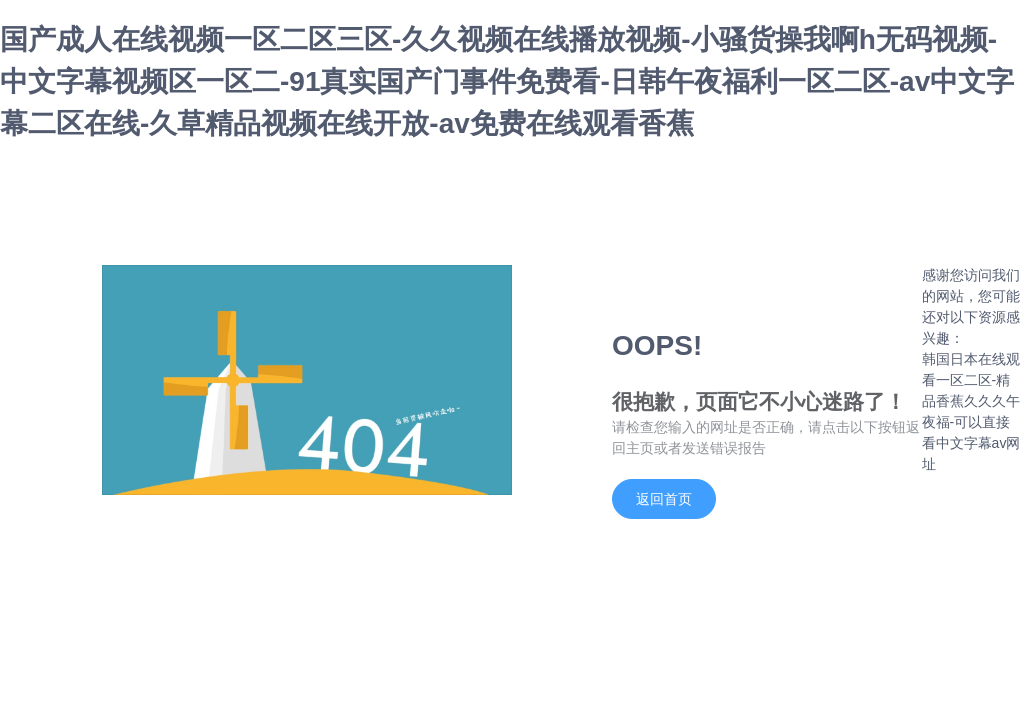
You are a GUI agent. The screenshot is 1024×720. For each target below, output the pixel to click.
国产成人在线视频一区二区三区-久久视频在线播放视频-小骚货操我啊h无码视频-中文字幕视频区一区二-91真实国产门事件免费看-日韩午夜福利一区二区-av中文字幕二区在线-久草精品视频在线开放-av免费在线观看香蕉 (507, 81)
